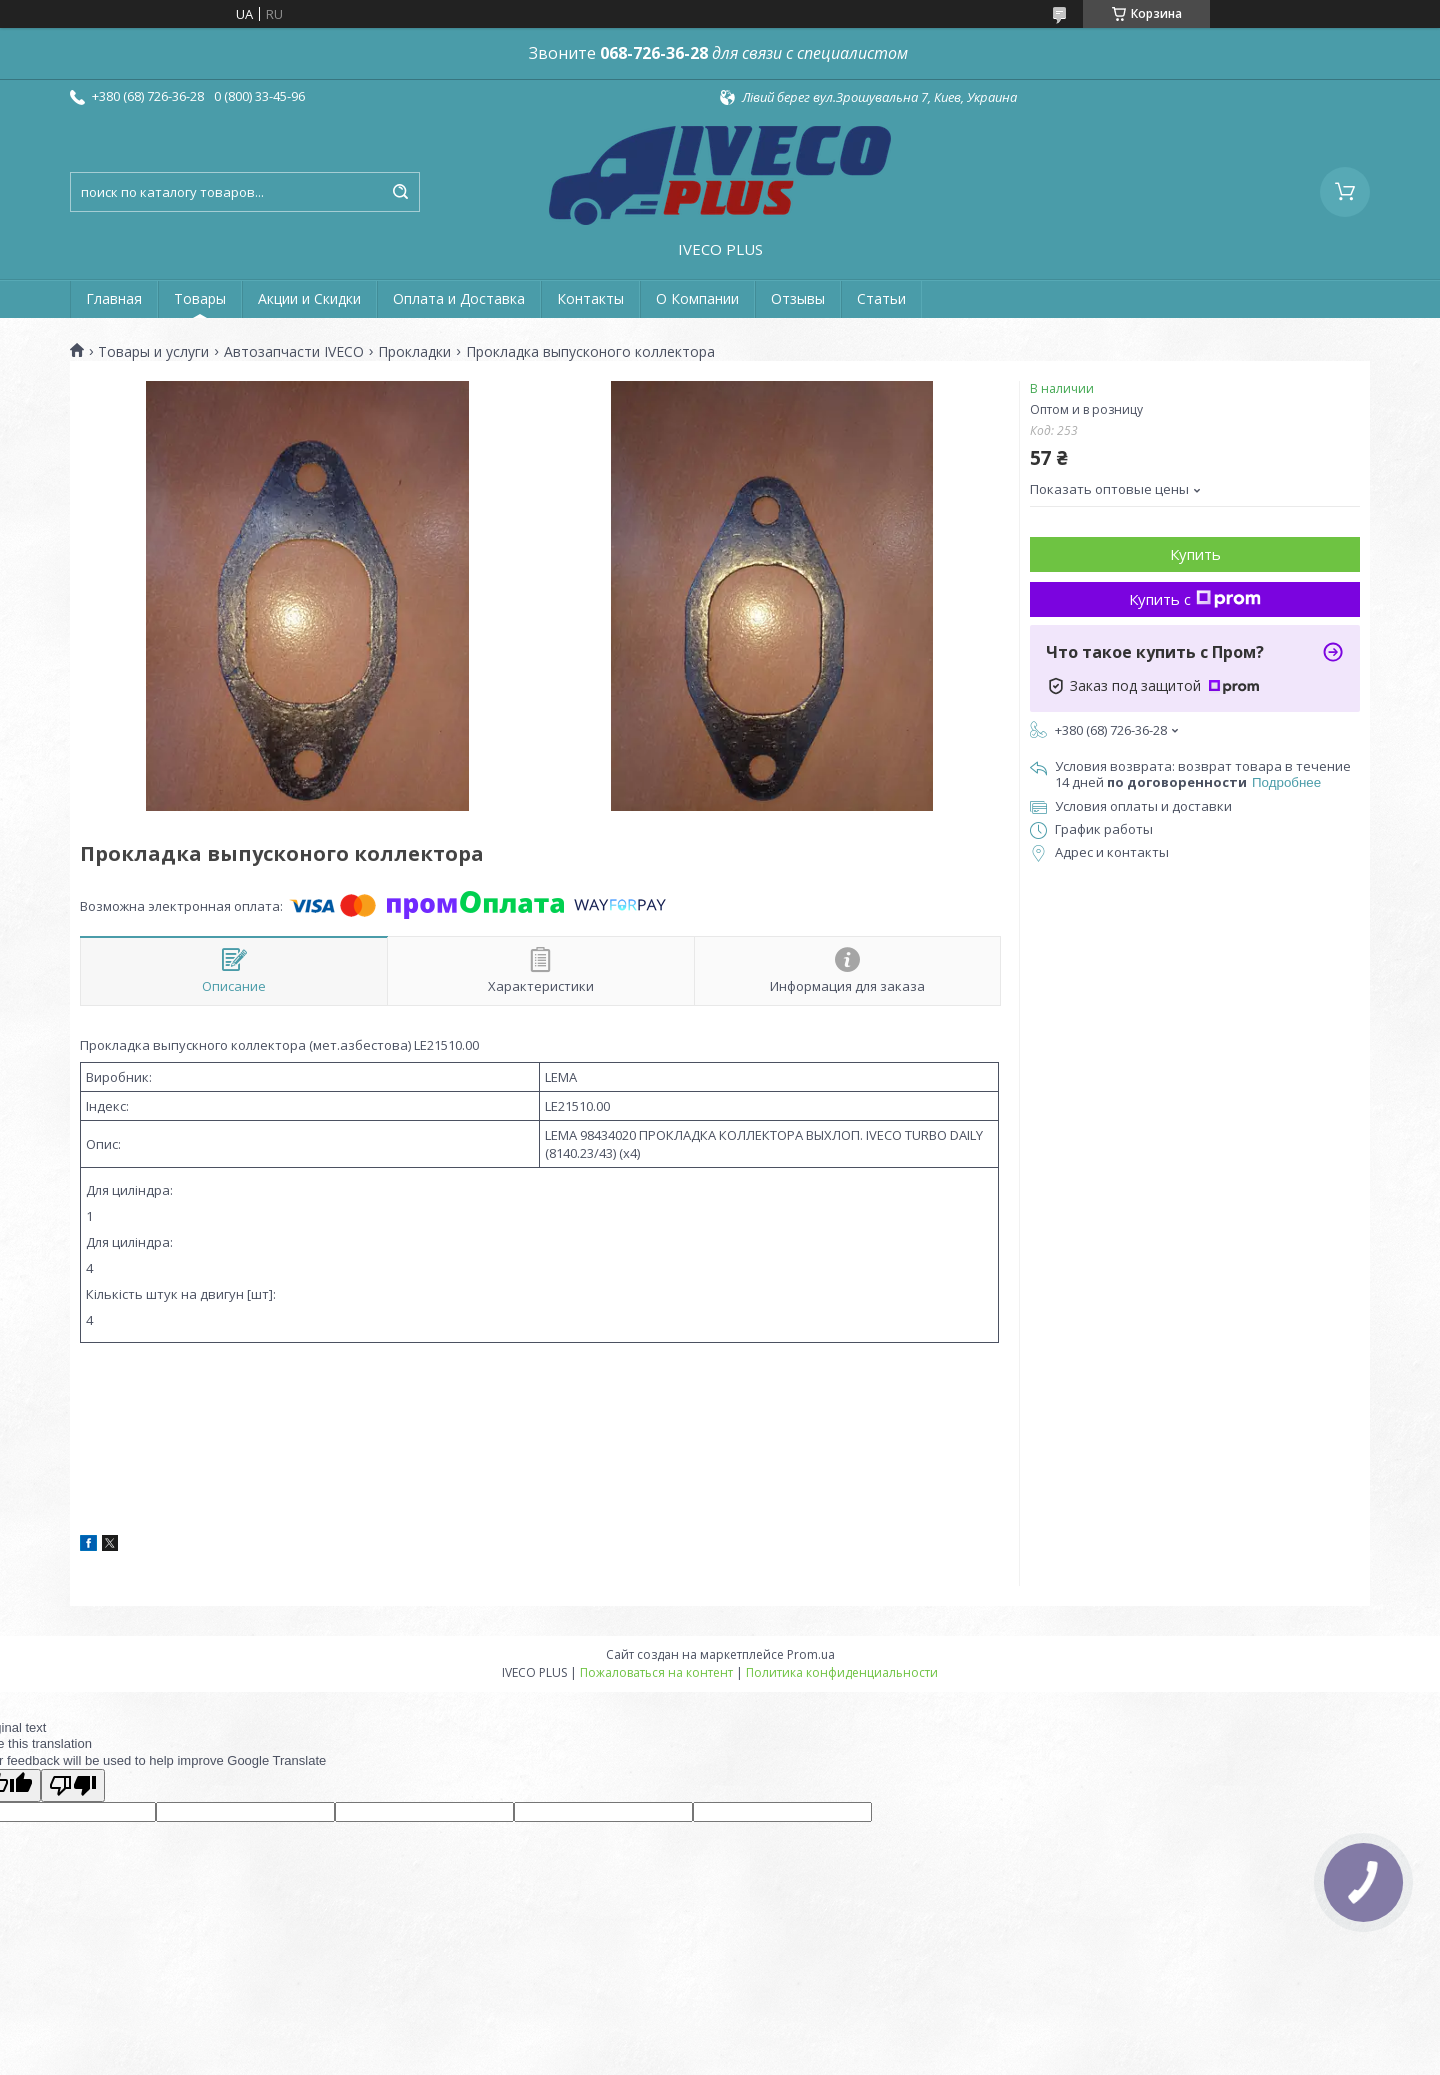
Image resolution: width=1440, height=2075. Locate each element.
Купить (1195, 554)
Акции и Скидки (309, 298)
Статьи (881, 298)
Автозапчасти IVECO (294, 352)
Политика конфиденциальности (842, 1672)
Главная (114, 298)
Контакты (590, 298)
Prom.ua (811, 1654)
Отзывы (798, 298)
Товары (200, 298)
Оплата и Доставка (459, 298)
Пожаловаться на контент (656, 1672)
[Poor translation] (73, 1785)
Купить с (1195, 599)
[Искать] (400, 192)
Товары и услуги (153, 352)
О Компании (697, 298)
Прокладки (414, 352)
